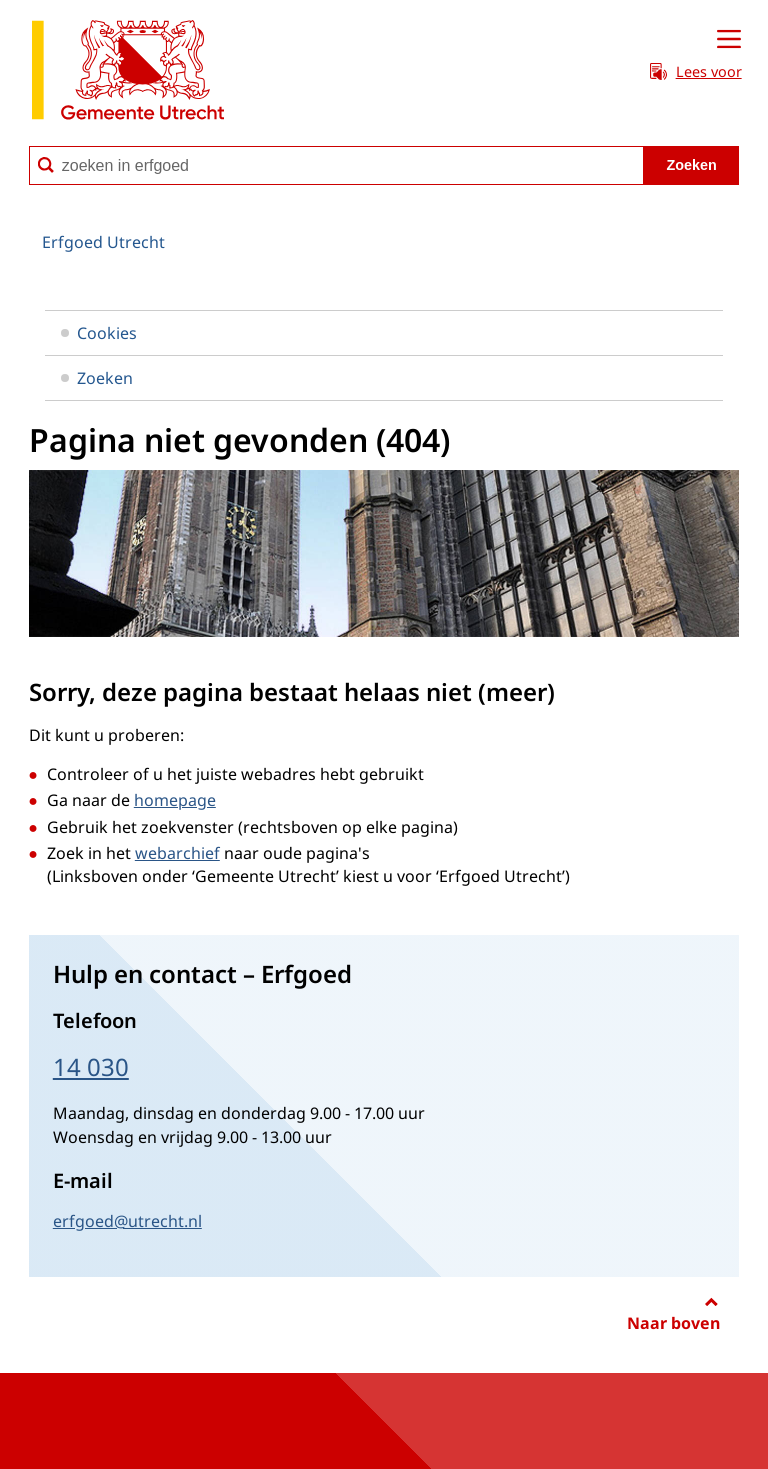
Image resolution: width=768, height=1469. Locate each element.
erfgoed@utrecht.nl (127, 1221)
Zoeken (97, 378)
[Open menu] (729, 40)
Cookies (99, 333)
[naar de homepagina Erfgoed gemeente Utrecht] (128, 73)
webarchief (177, 853)
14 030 (91, 1066)
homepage (175, 800)
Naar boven (673, 1323)
